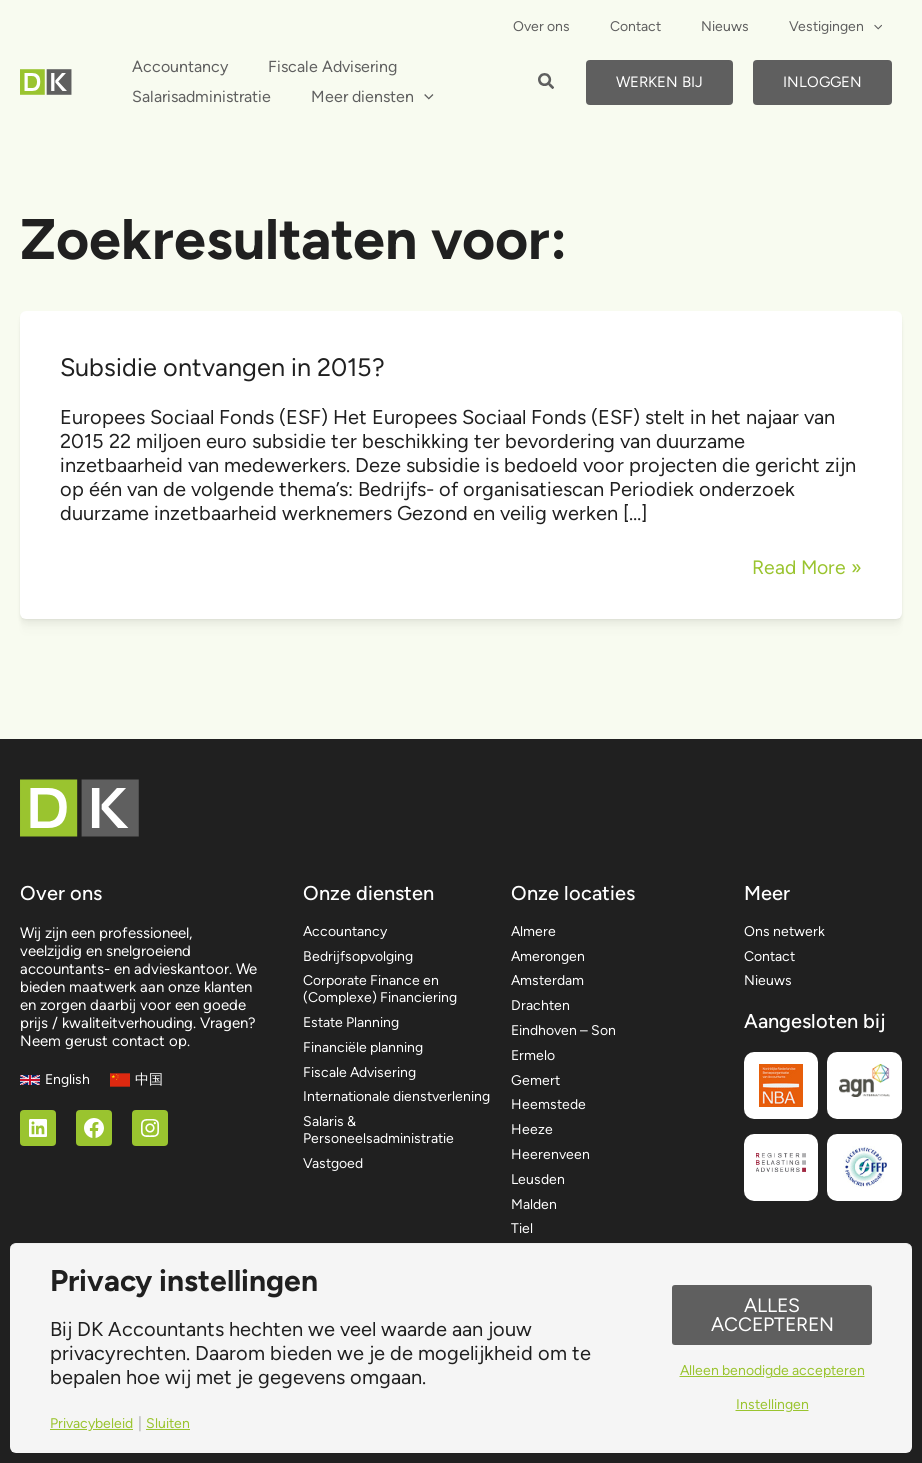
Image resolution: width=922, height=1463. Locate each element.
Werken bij (659, 82)
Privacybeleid (94, 1423)
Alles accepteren (772, 1314)
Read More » (805, 567)
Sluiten (174, 1423)
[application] (879, 27)
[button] (547, 84)
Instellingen (772, 1406)
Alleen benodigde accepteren (772, 1371)
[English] (56, 1060)
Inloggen (822, 82)
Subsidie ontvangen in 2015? (227, 367)
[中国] (139, 1060)
